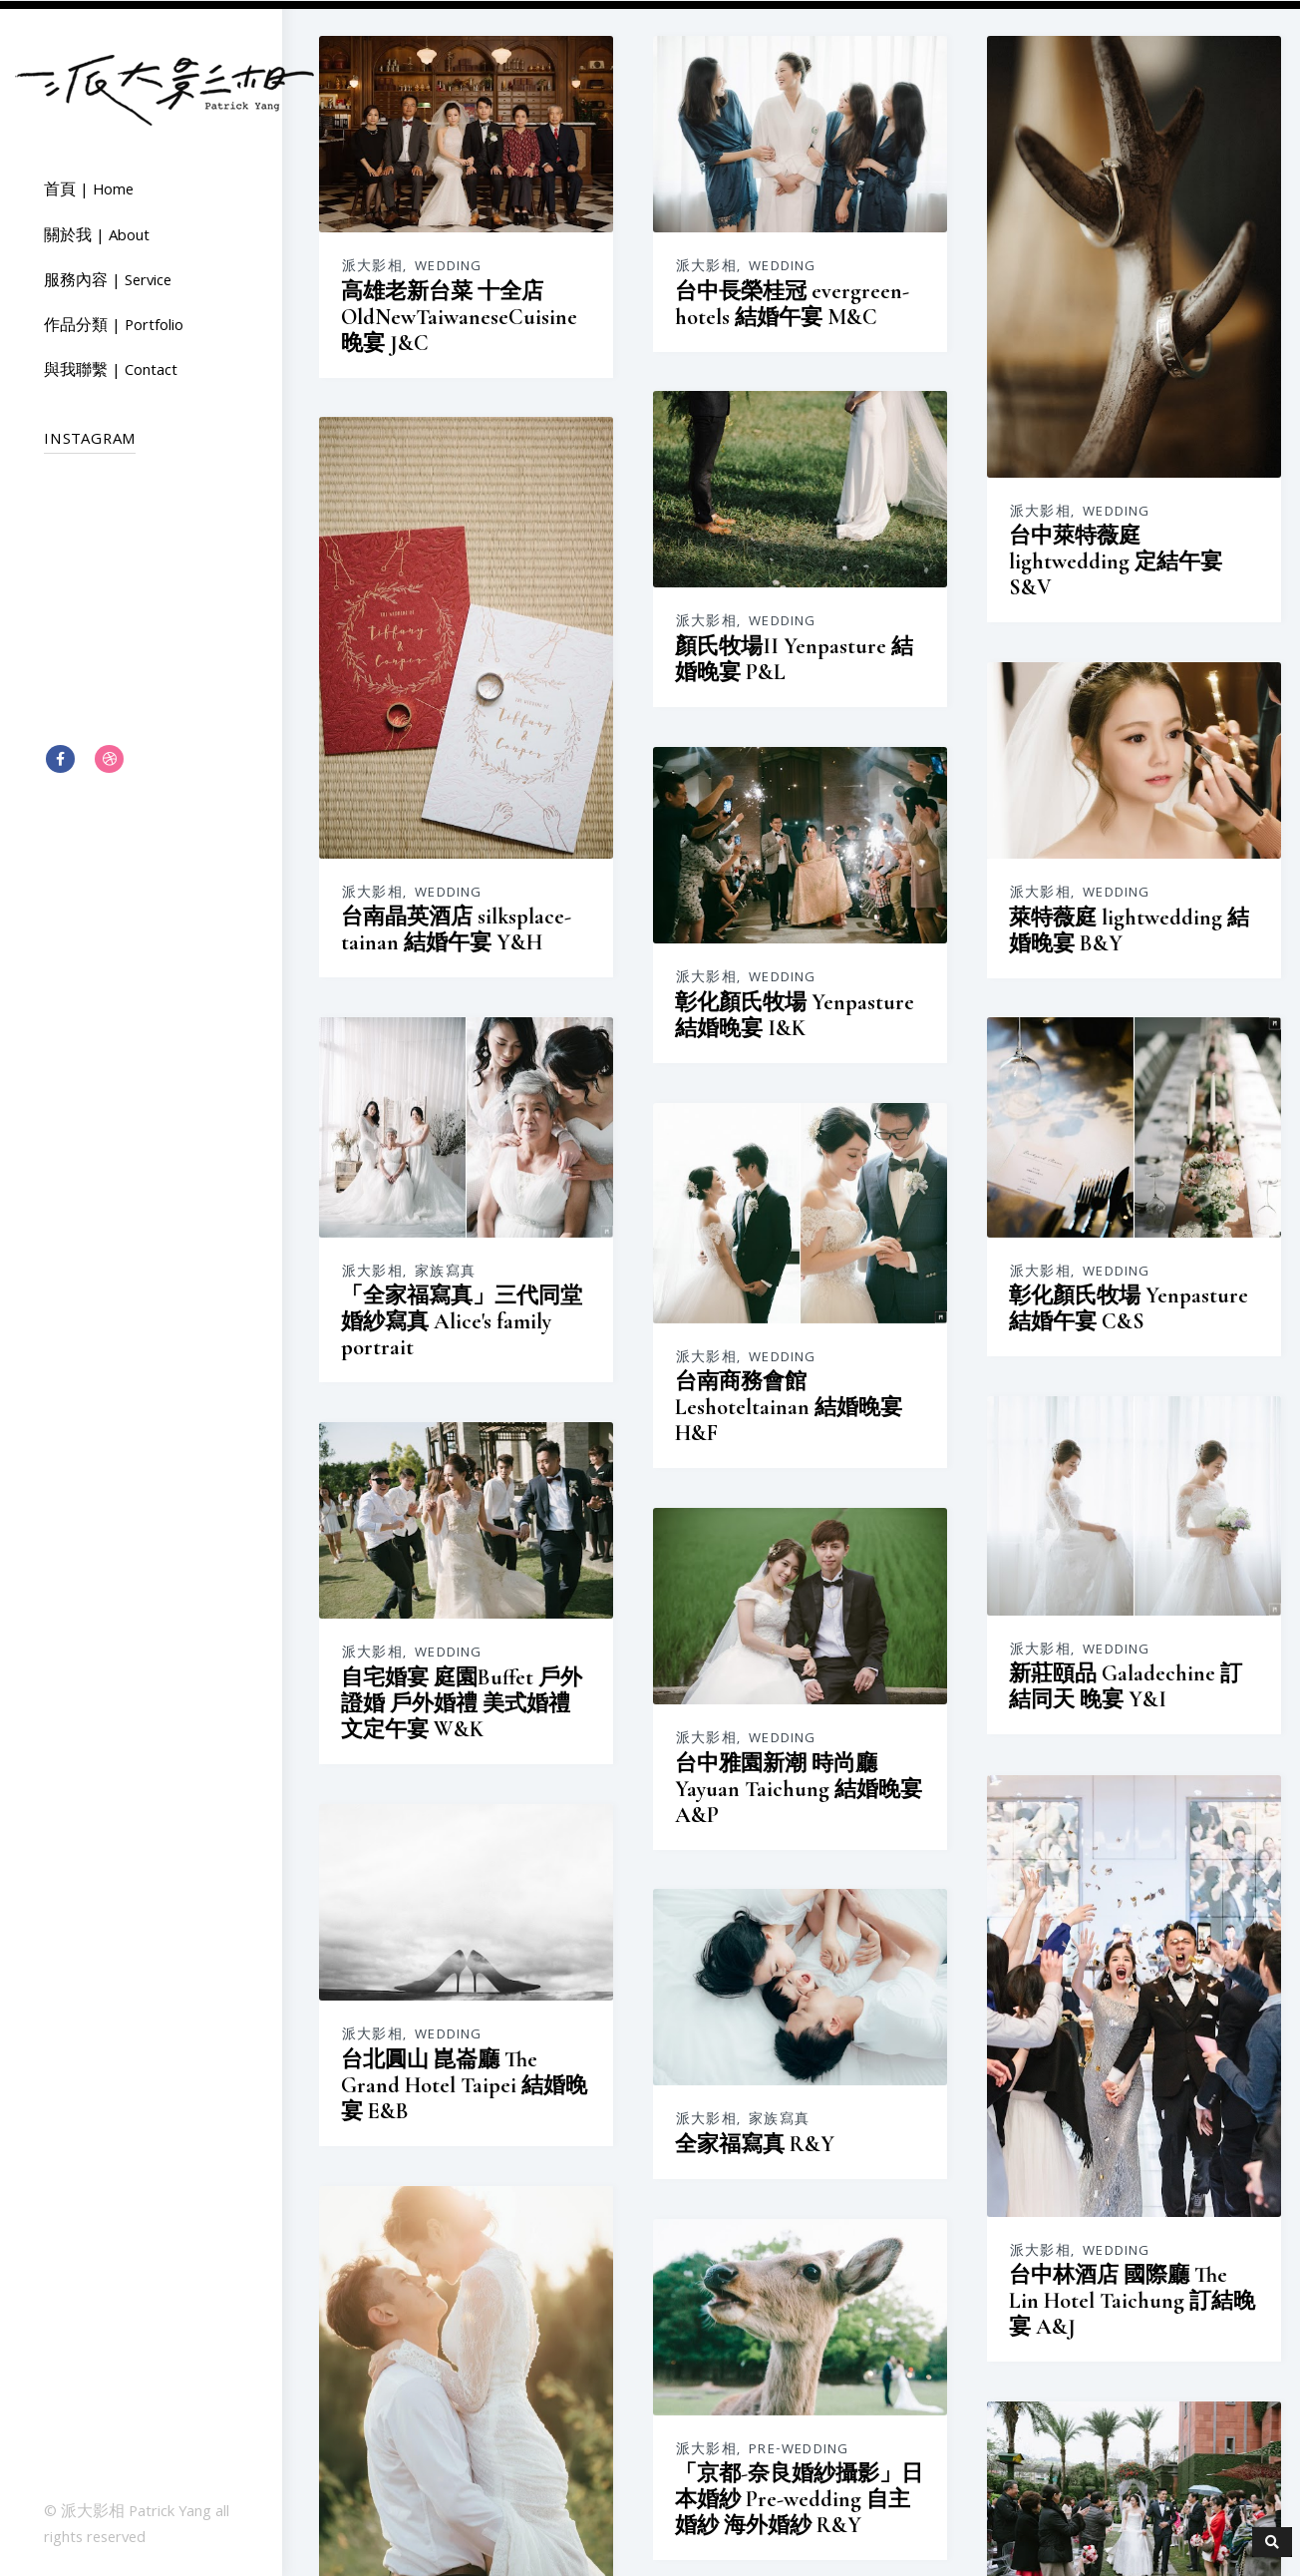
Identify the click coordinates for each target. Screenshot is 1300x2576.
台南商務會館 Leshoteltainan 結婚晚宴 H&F (463, 1057)
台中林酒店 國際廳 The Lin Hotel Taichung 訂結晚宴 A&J (481, 1633)
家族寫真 (942, 810)
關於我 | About (97, 236)
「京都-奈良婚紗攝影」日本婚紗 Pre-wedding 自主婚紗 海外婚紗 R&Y (970, 1843)
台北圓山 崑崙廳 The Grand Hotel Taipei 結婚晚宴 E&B (712, 1513)
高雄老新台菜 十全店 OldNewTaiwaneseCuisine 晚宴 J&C (459, 316)
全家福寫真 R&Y (926, 1540)
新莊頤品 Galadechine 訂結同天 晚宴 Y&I (723, 1175)
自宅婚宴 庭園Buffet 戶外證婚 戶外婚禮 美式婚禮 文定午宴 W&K (959, 1209)
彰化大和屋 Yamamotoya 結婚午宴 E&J (464, 2161)
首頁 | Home (89, 190)
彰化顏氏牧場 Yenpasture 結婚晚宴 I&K (469, 691)
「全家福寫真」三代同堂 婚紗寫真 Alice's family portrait (959, 859)
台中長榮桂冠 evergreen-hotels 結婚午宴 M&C (715, 303)
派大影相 (372, 266)
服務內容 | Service (107, 281)
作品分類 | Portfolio (113, 326)
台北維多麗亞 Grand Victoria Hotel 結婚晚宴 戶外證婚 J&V (731, 1874)
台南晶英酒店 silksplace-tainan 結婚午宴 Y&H (704, 877)
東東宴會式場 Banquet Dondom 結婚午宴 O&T (700, 2216)
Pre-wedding (1211, 1890)
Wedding (448, 266)
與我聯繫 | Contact (110, 371)
